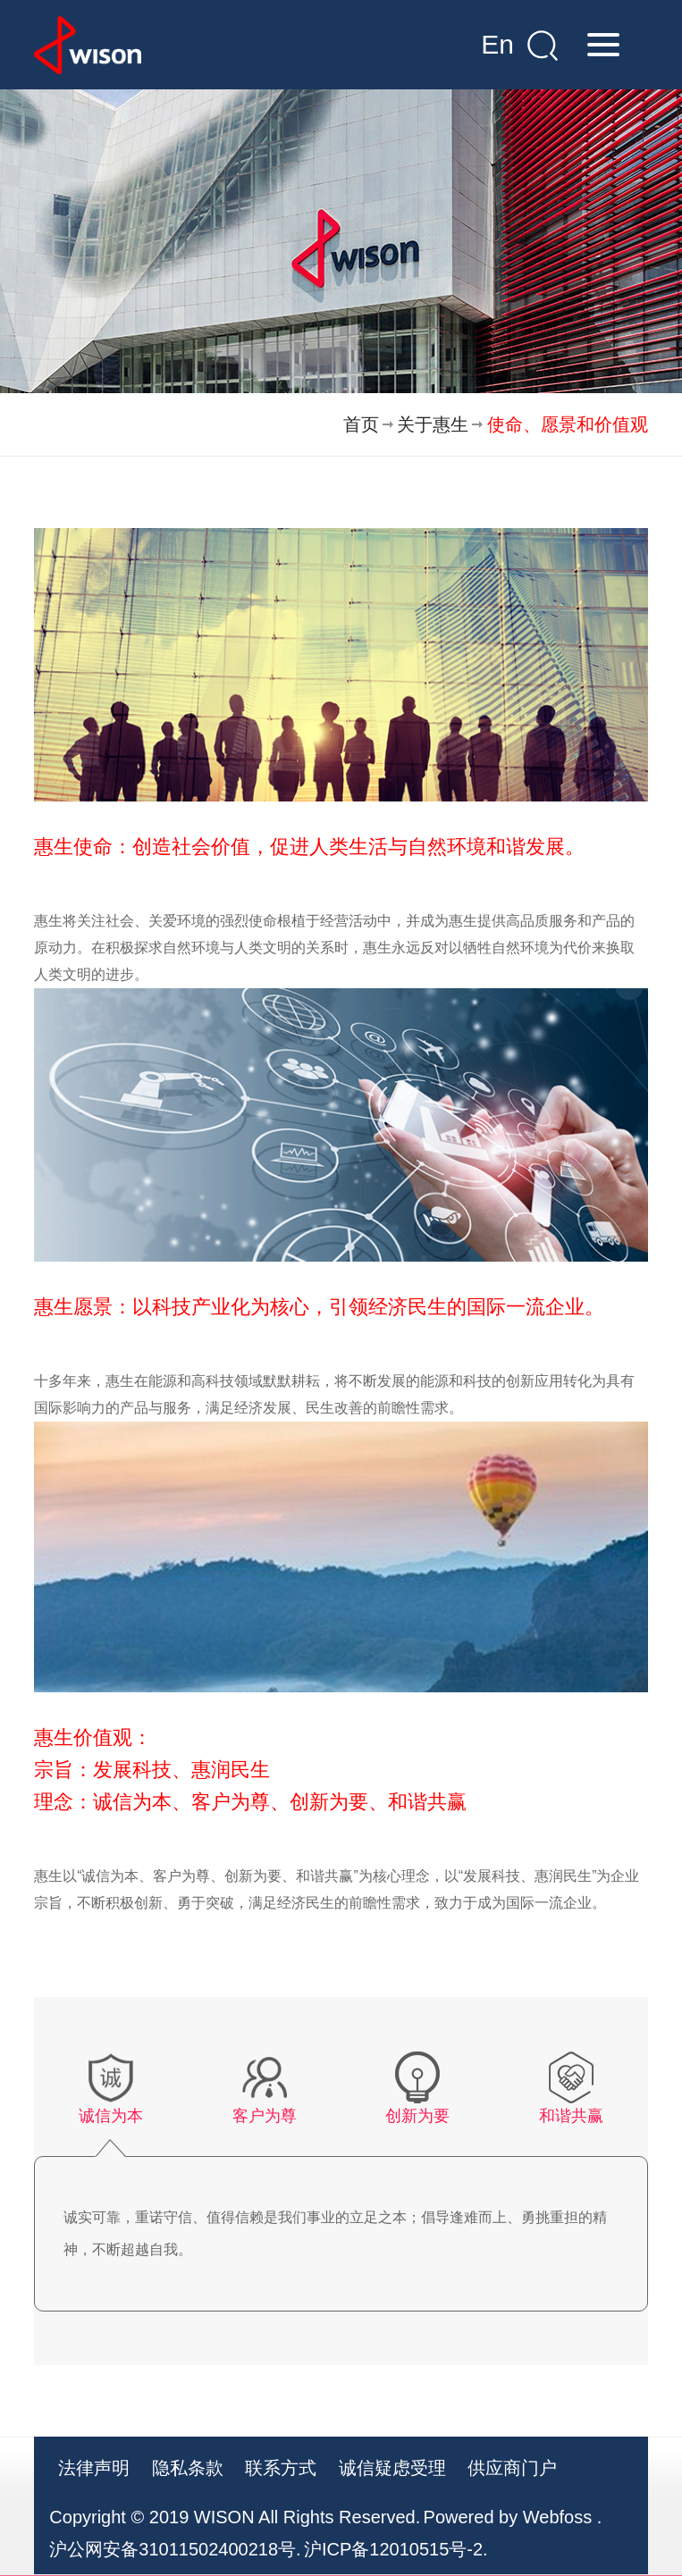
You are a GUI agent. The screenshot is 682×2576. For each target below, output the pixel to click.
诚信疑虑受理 (392, 2468)
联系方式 (280, 2468)
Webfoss (557, 2517)
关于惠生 (432, 424)
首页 (361, 424)
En (497, 44)
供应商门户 (512, 2468)
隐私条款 (187, 2468)
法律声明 (94, 2468)
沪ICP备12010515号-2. (396, 2549)
